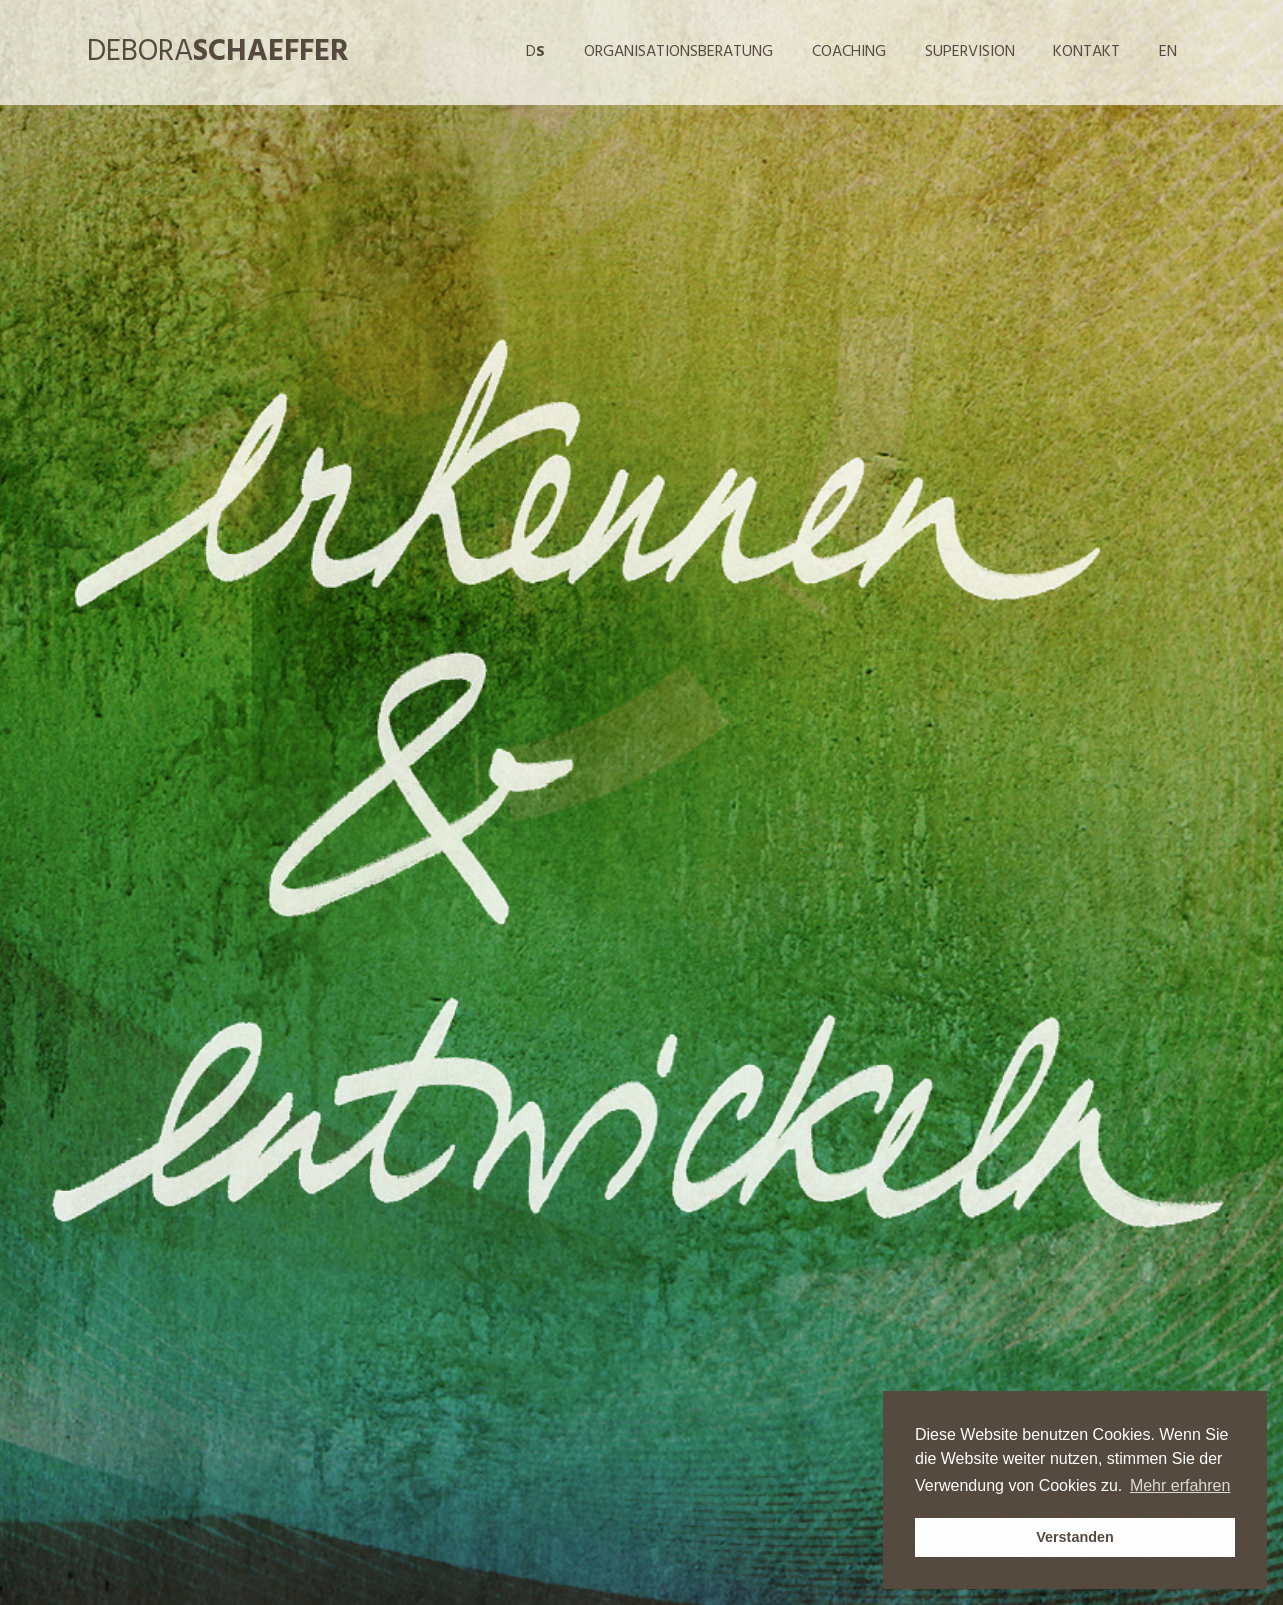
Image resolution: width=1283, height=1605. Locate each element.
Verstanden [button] (1075, 1537)
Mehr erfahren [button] (1180, 1485)
